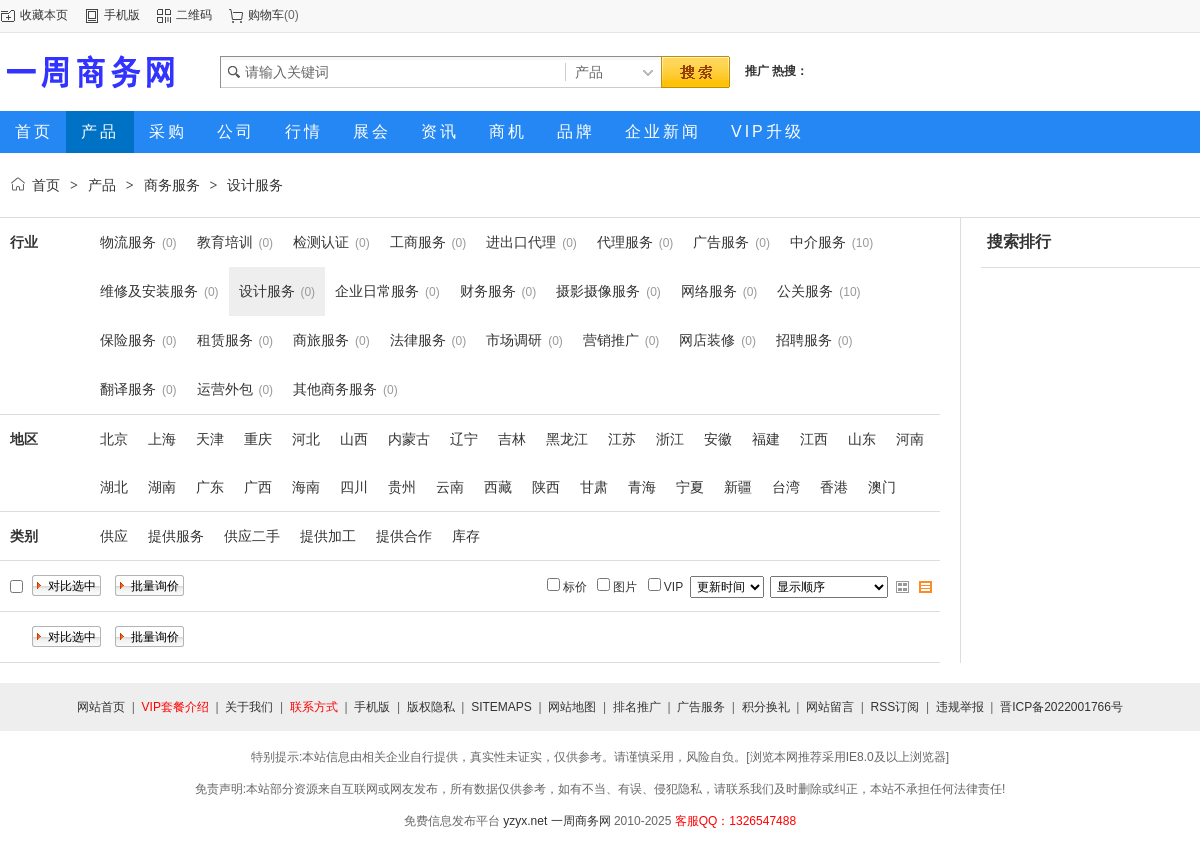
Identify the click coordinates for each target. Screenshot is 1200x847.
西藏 (498, 487)
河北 (306, 439)
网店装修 (707, 340)
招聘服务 (804, 340)
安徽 (718, 439)
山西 (354, 439)
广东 (210, 487)
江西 (814, 439)
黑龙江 (567, 439)
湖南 (162, 487)
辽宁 (464, 439)
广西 (258, 487)
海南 (306, 487)
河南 (910, 439)
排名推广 (637, 707)
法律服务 (418, 340)
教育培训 (225, 242)
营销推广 (611, 340)
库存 (466, 536)
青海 (642, 487)
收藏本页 (44, 15)
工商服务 (418, 242)
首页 (46, 185)
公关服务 (805, 291)
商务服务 (172, 185)
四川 (354, 487)
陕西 (546, 487)
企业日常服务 (377, 291)
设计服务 (255, 185)
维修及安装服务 (149, 291)
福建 (766, 439)
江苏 (622, 439)
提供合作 (404, 536)
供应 (114, 536)
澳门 (882, 487)
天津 (210, 439)
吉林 (512, 439)
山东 (862, 439)
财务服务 (488, 291)
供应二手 (252, 536)
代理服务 (625, 242)
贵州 (402, 487)
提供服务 (176, 536)
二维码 (194, 15)
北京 (114, 439)
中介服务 (818, 242)
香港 (834, 487)
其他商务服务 (335, 389)
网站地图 (572, 707)
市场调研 (514, 340)
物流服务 (128, 242)
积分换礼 (766, 707)
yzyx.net (525, 821)
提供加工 (328, 536)
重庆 (258, 439)
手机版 (122, 15)
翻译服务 (128, 389)
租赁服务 (225, 340)
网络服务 (709, 291)
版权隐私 (431, 707)
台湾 (786, 487)
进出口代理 (521, 242)
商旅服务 (321, 340)
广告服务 (721, 242)
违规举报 (960, 707)
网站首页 (101, 707)
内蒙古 (409, 439)
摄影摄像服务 (598, 291)
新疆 (738, 487)
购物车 (266, 15)
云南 (450, 487)
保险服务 (128, 340)
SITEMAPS (501, 707)
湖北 (114, 487)
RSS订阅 (895, 707)
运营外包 (225, 389)
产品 (102, 185)
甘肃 (594, 487)
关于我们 (249, 707)
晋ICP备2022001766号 (1061, 707)
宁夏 (690, 487)
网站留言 (830, 707)
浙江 (670, 439)
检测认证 (321, 242)
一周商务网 (581, 821)
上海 (162, 439)
